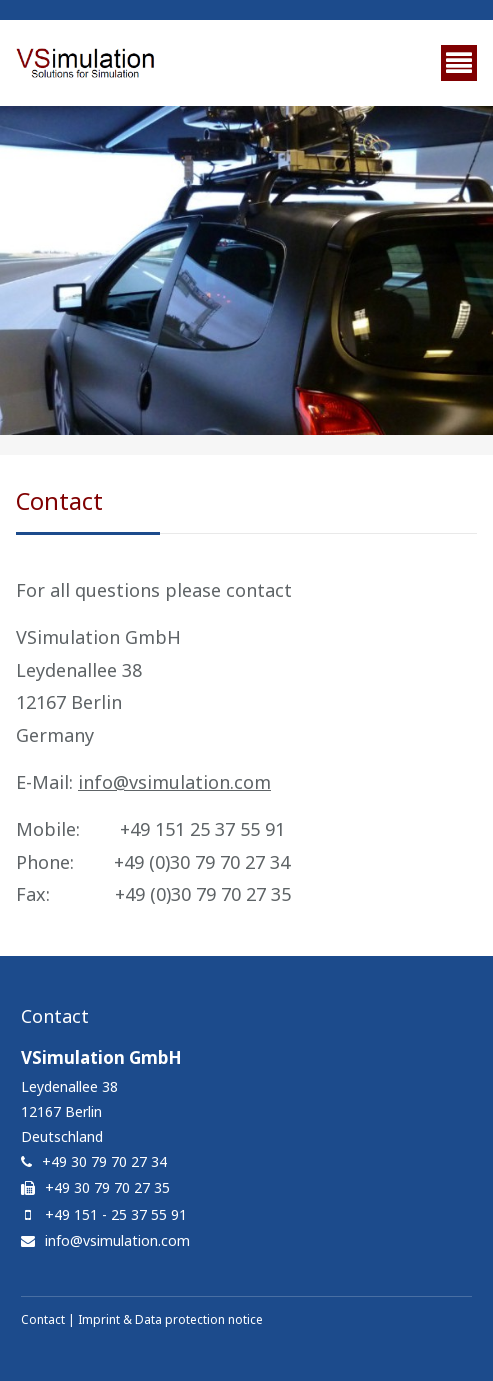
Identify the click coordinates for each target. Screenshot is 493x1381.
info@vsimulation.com (174, 782)
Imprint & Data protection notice (170, 1319)
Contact (43, 1319)
